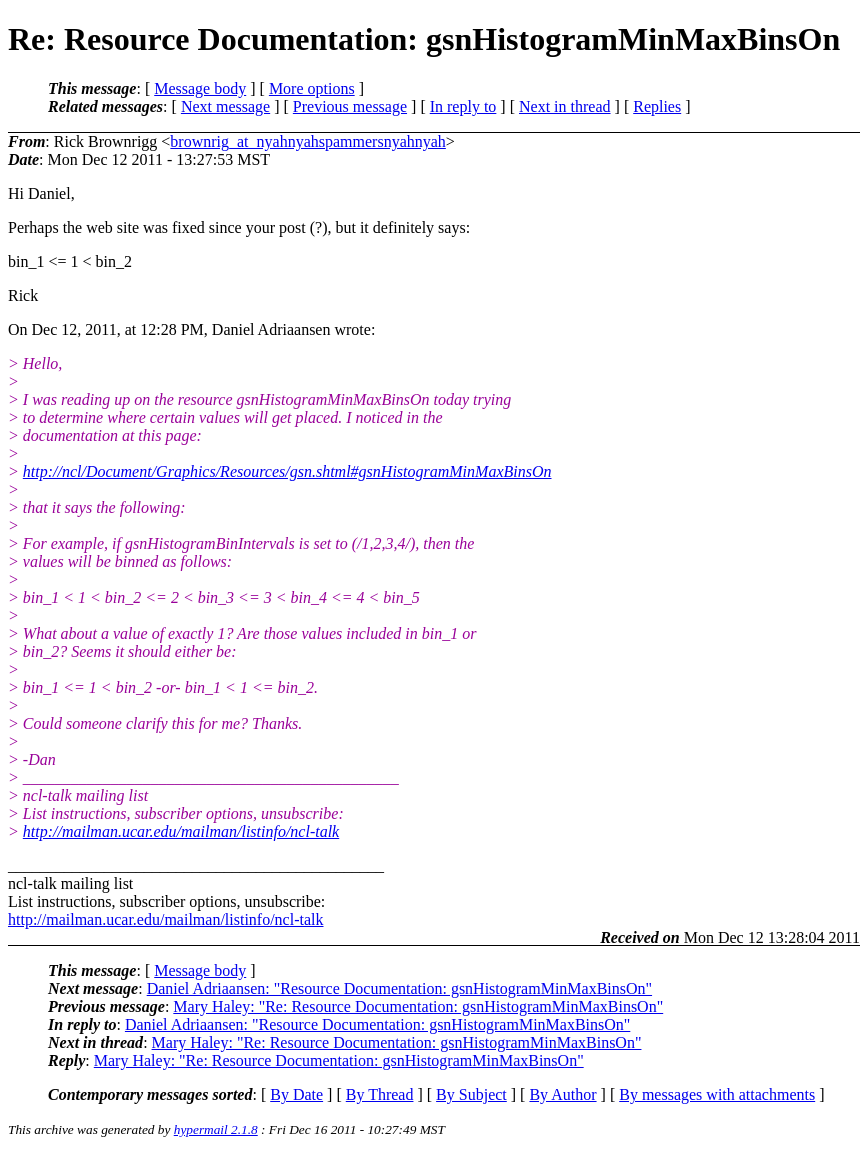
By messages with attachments (717, 1094)
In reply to (463, 106)
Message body (200, 88)
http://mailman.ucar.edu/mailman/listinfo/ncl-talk (181, 831)
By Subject (471, 1094)
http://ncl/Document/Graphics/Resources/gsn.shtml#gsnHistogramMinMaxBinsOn (287, 471)
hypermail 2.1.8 (216, 1129)
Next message (225, 106)
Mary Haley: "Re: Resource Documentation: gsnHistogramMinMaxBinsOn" (418, 1006)
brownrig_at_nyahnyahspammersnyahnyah (307, 141)
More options (312, 88)
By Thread (380, 1094)
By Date (296, 1094)
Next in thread (565, 106)
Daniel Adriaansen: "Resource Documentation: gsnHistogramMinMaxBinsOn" (399, 988)
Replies (657, 106)
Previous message (350, 106)
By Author (562, 1094)
